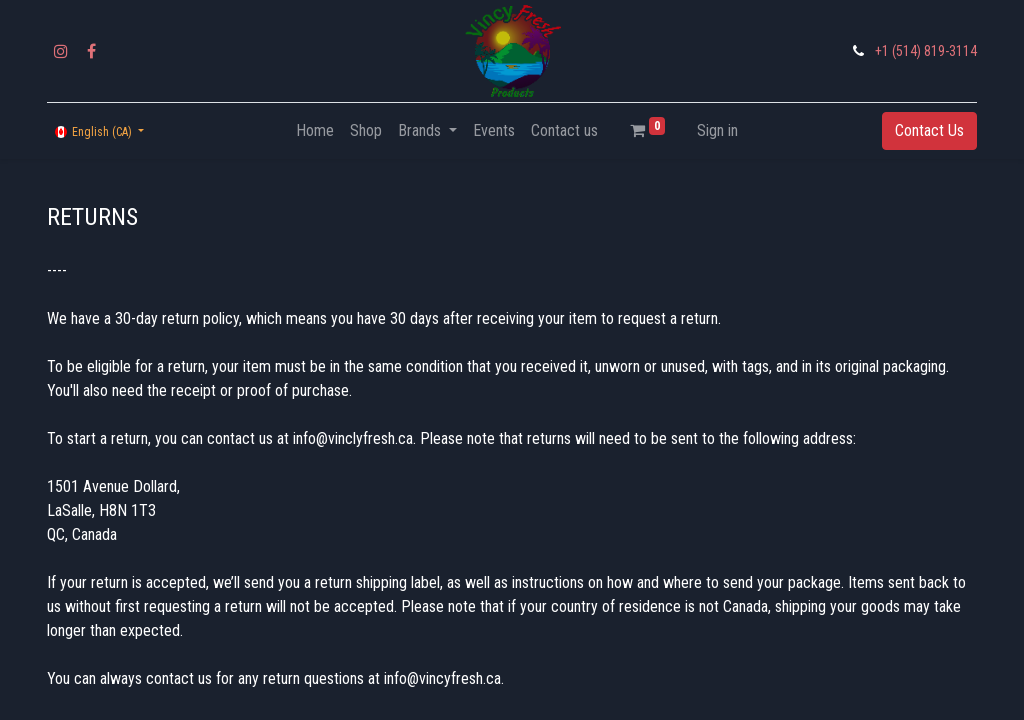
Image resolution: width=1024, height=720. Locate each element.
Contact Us (929, 130)
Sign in (717, 130)
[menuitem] (315, 131)
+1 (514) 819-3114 (926, 51)
